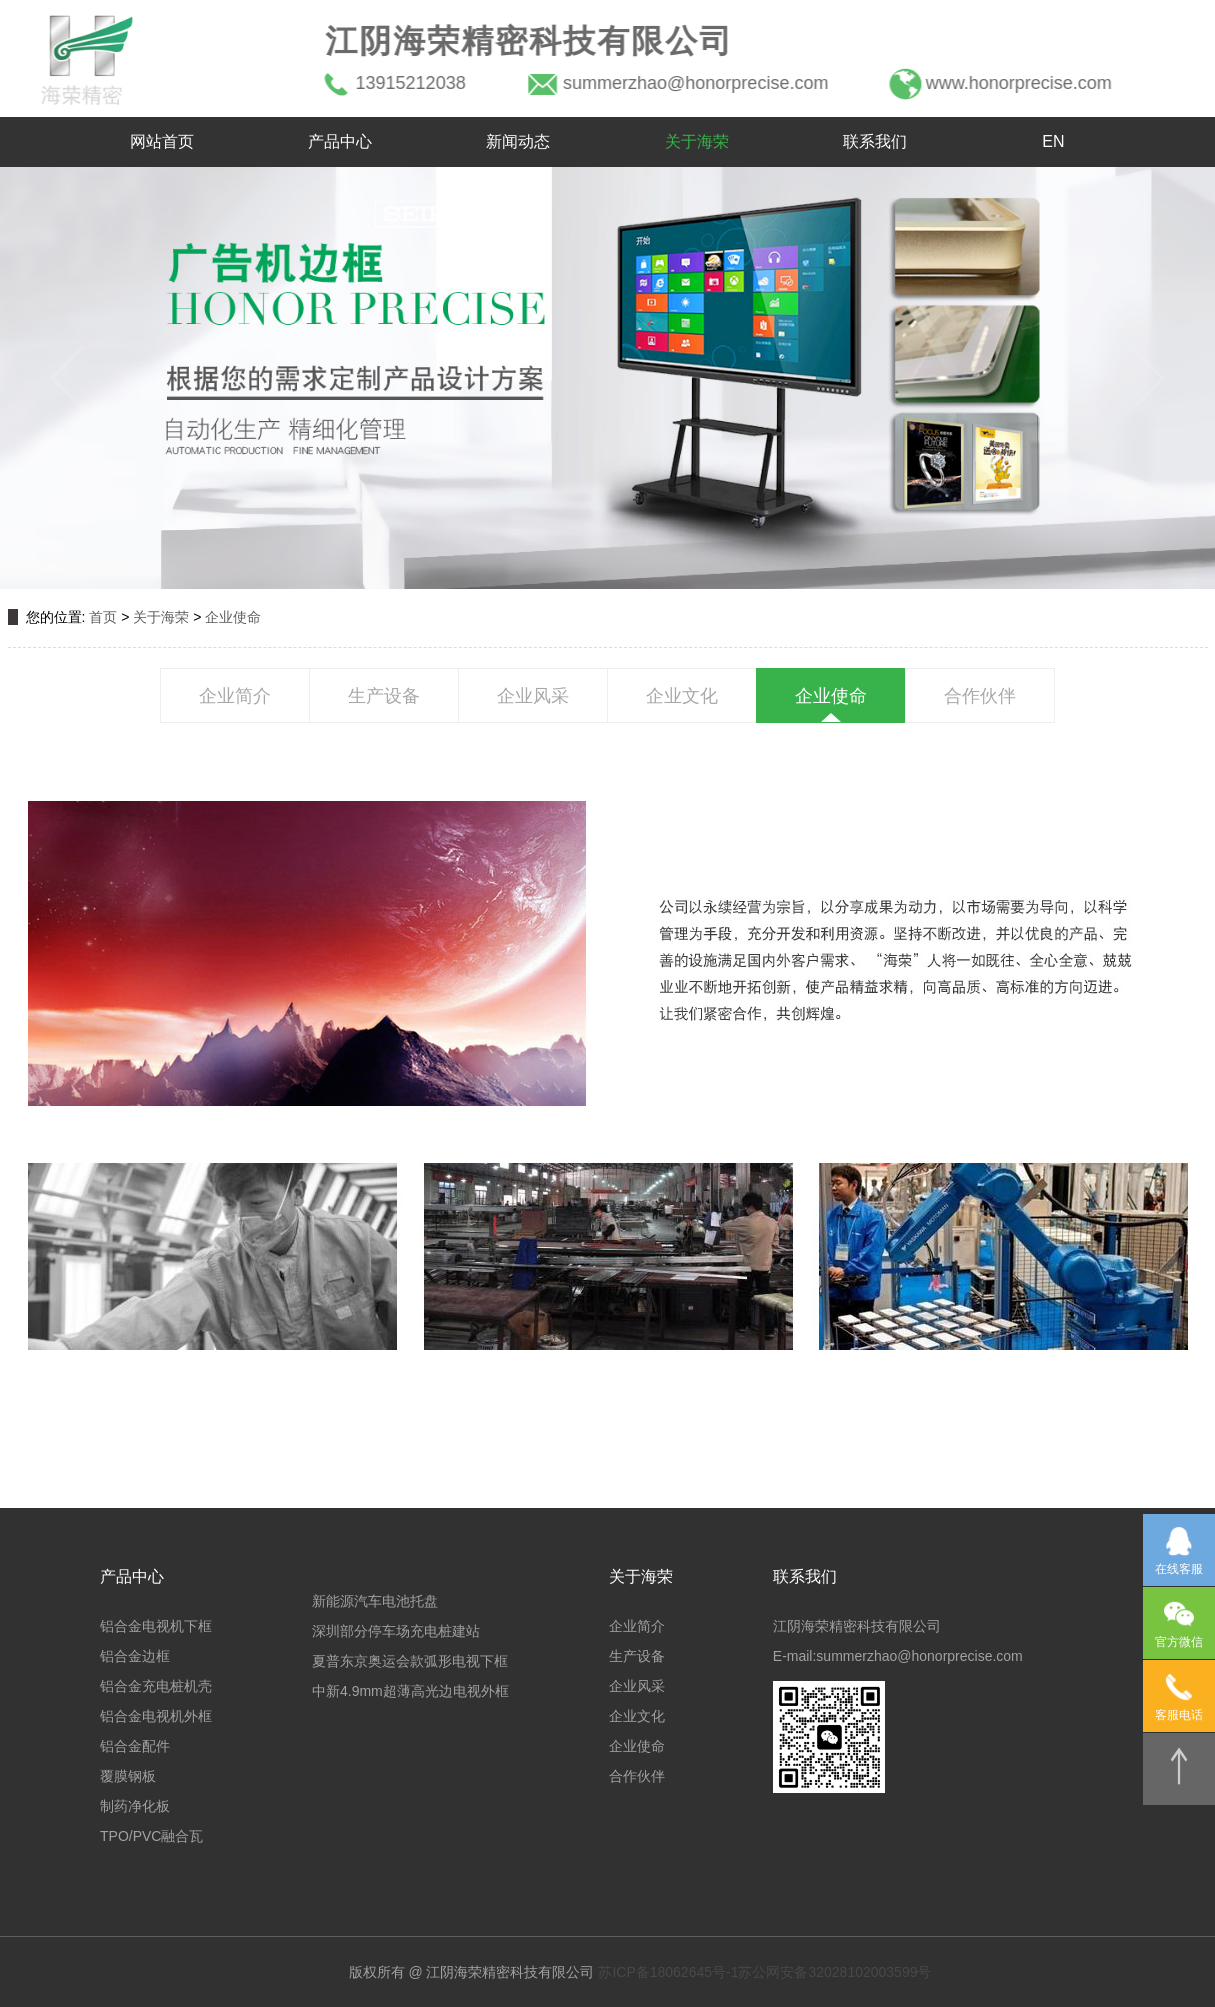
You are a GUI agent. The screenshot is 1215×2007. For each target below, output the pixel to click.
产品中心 (340, 141)
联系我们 (875, 141)
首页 (103, 617)
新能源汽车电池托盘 (375, 1601)
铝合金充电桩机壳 (156, 1686)
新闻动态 (518, 141)
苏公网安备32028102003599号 (834, 1972)
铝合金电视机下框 (156, 1626)
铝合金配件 (135, 1746)
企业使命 (233, 617)
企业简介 (235, 696)
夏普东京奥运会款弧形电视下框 (410, 1661)
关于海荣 (697, 141)
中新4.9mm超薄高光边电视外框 (410, 1691)
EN (1053, 141)
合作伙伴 (980, 696)
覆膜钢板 (128, 1776)
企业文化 (682, 696)
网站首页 (162, 141)
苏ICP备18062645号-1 (668, 1972)
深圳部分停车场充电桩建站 (396, 1631)
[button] (68, 377)
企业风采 (533, 696)
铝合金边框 (135, 1656)
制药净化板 (135, 1806)
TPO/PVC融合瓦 (151, 1836)
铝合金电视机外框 (156, 1716)
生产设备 (384, 696)
